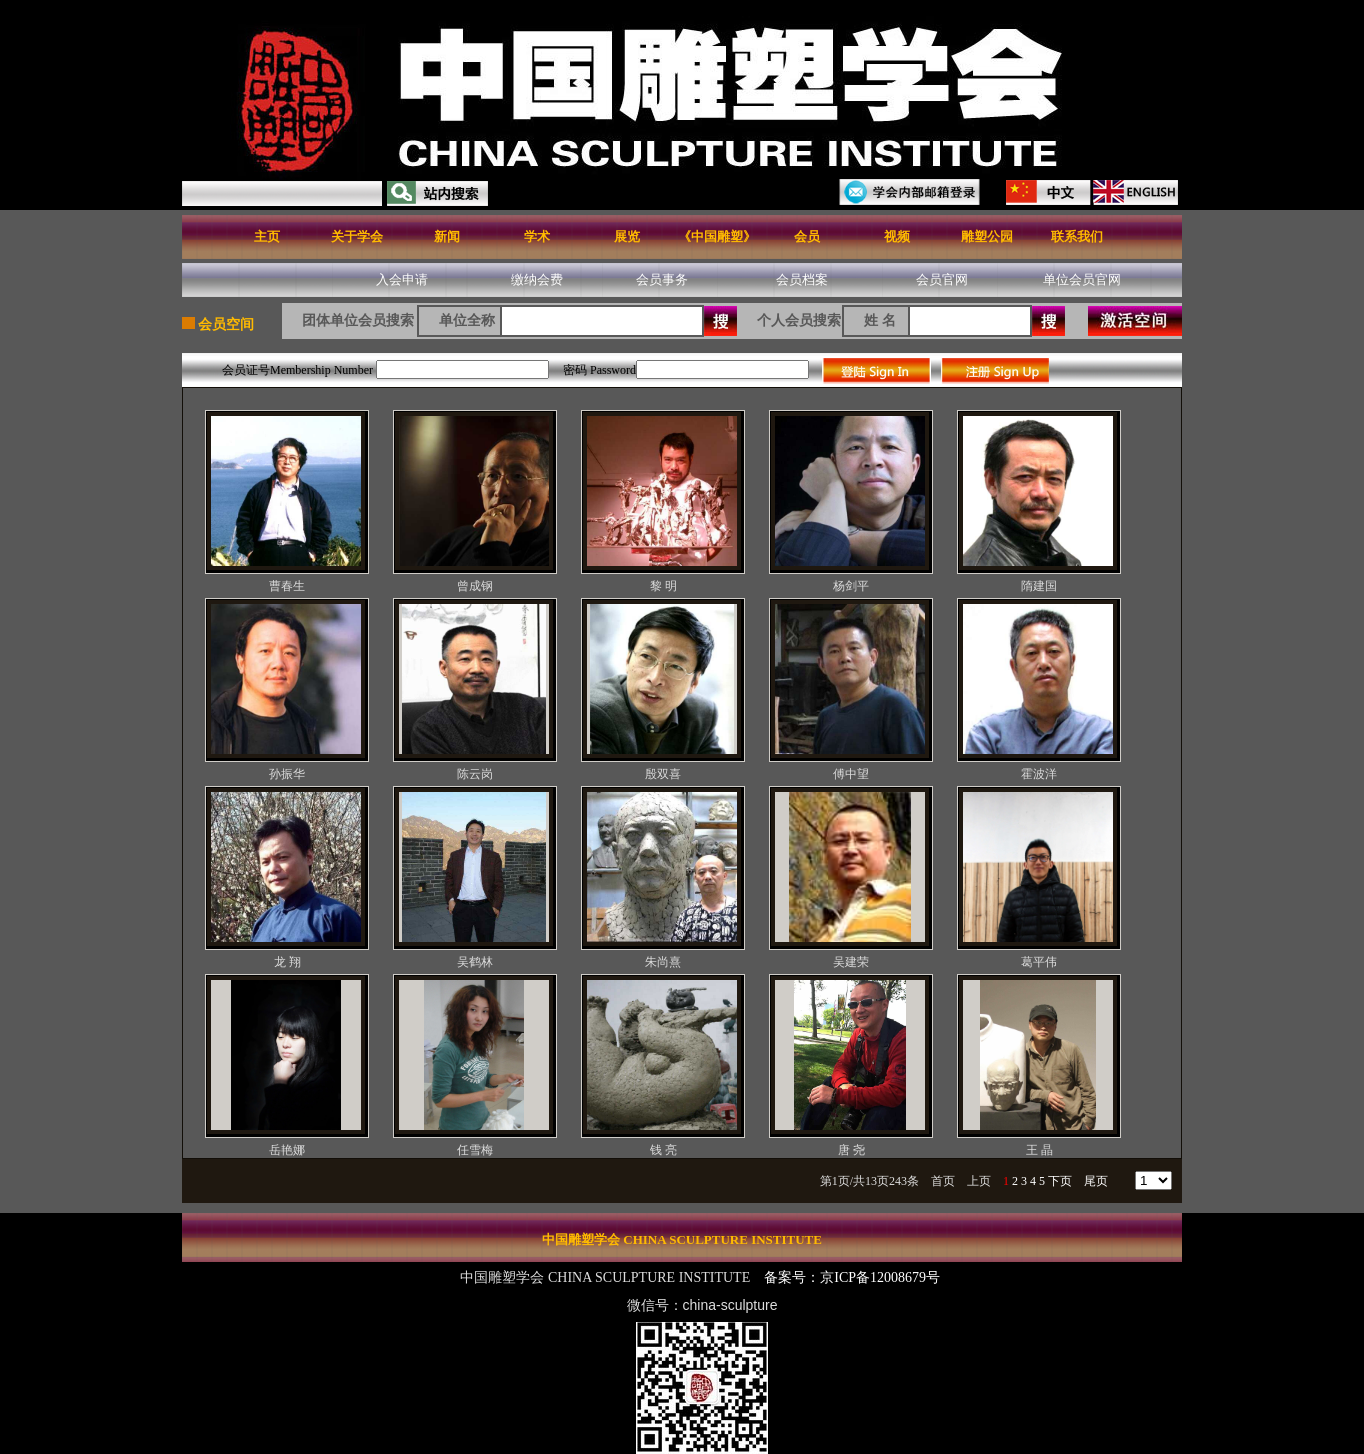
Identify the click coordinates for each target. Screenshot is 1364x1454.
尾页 (1096, 1181)
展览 (627, 236)
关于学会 (357, 236)
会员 (807, 236)
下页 (1060, 1181)
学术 (537, 236)
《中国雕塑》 (717, 236)
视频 (897, 236)
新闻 (447, 236)
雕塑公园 (987, 236)
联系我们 (1077, 236)
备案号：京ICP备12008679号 (853, 1277)
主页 (267, 236)
